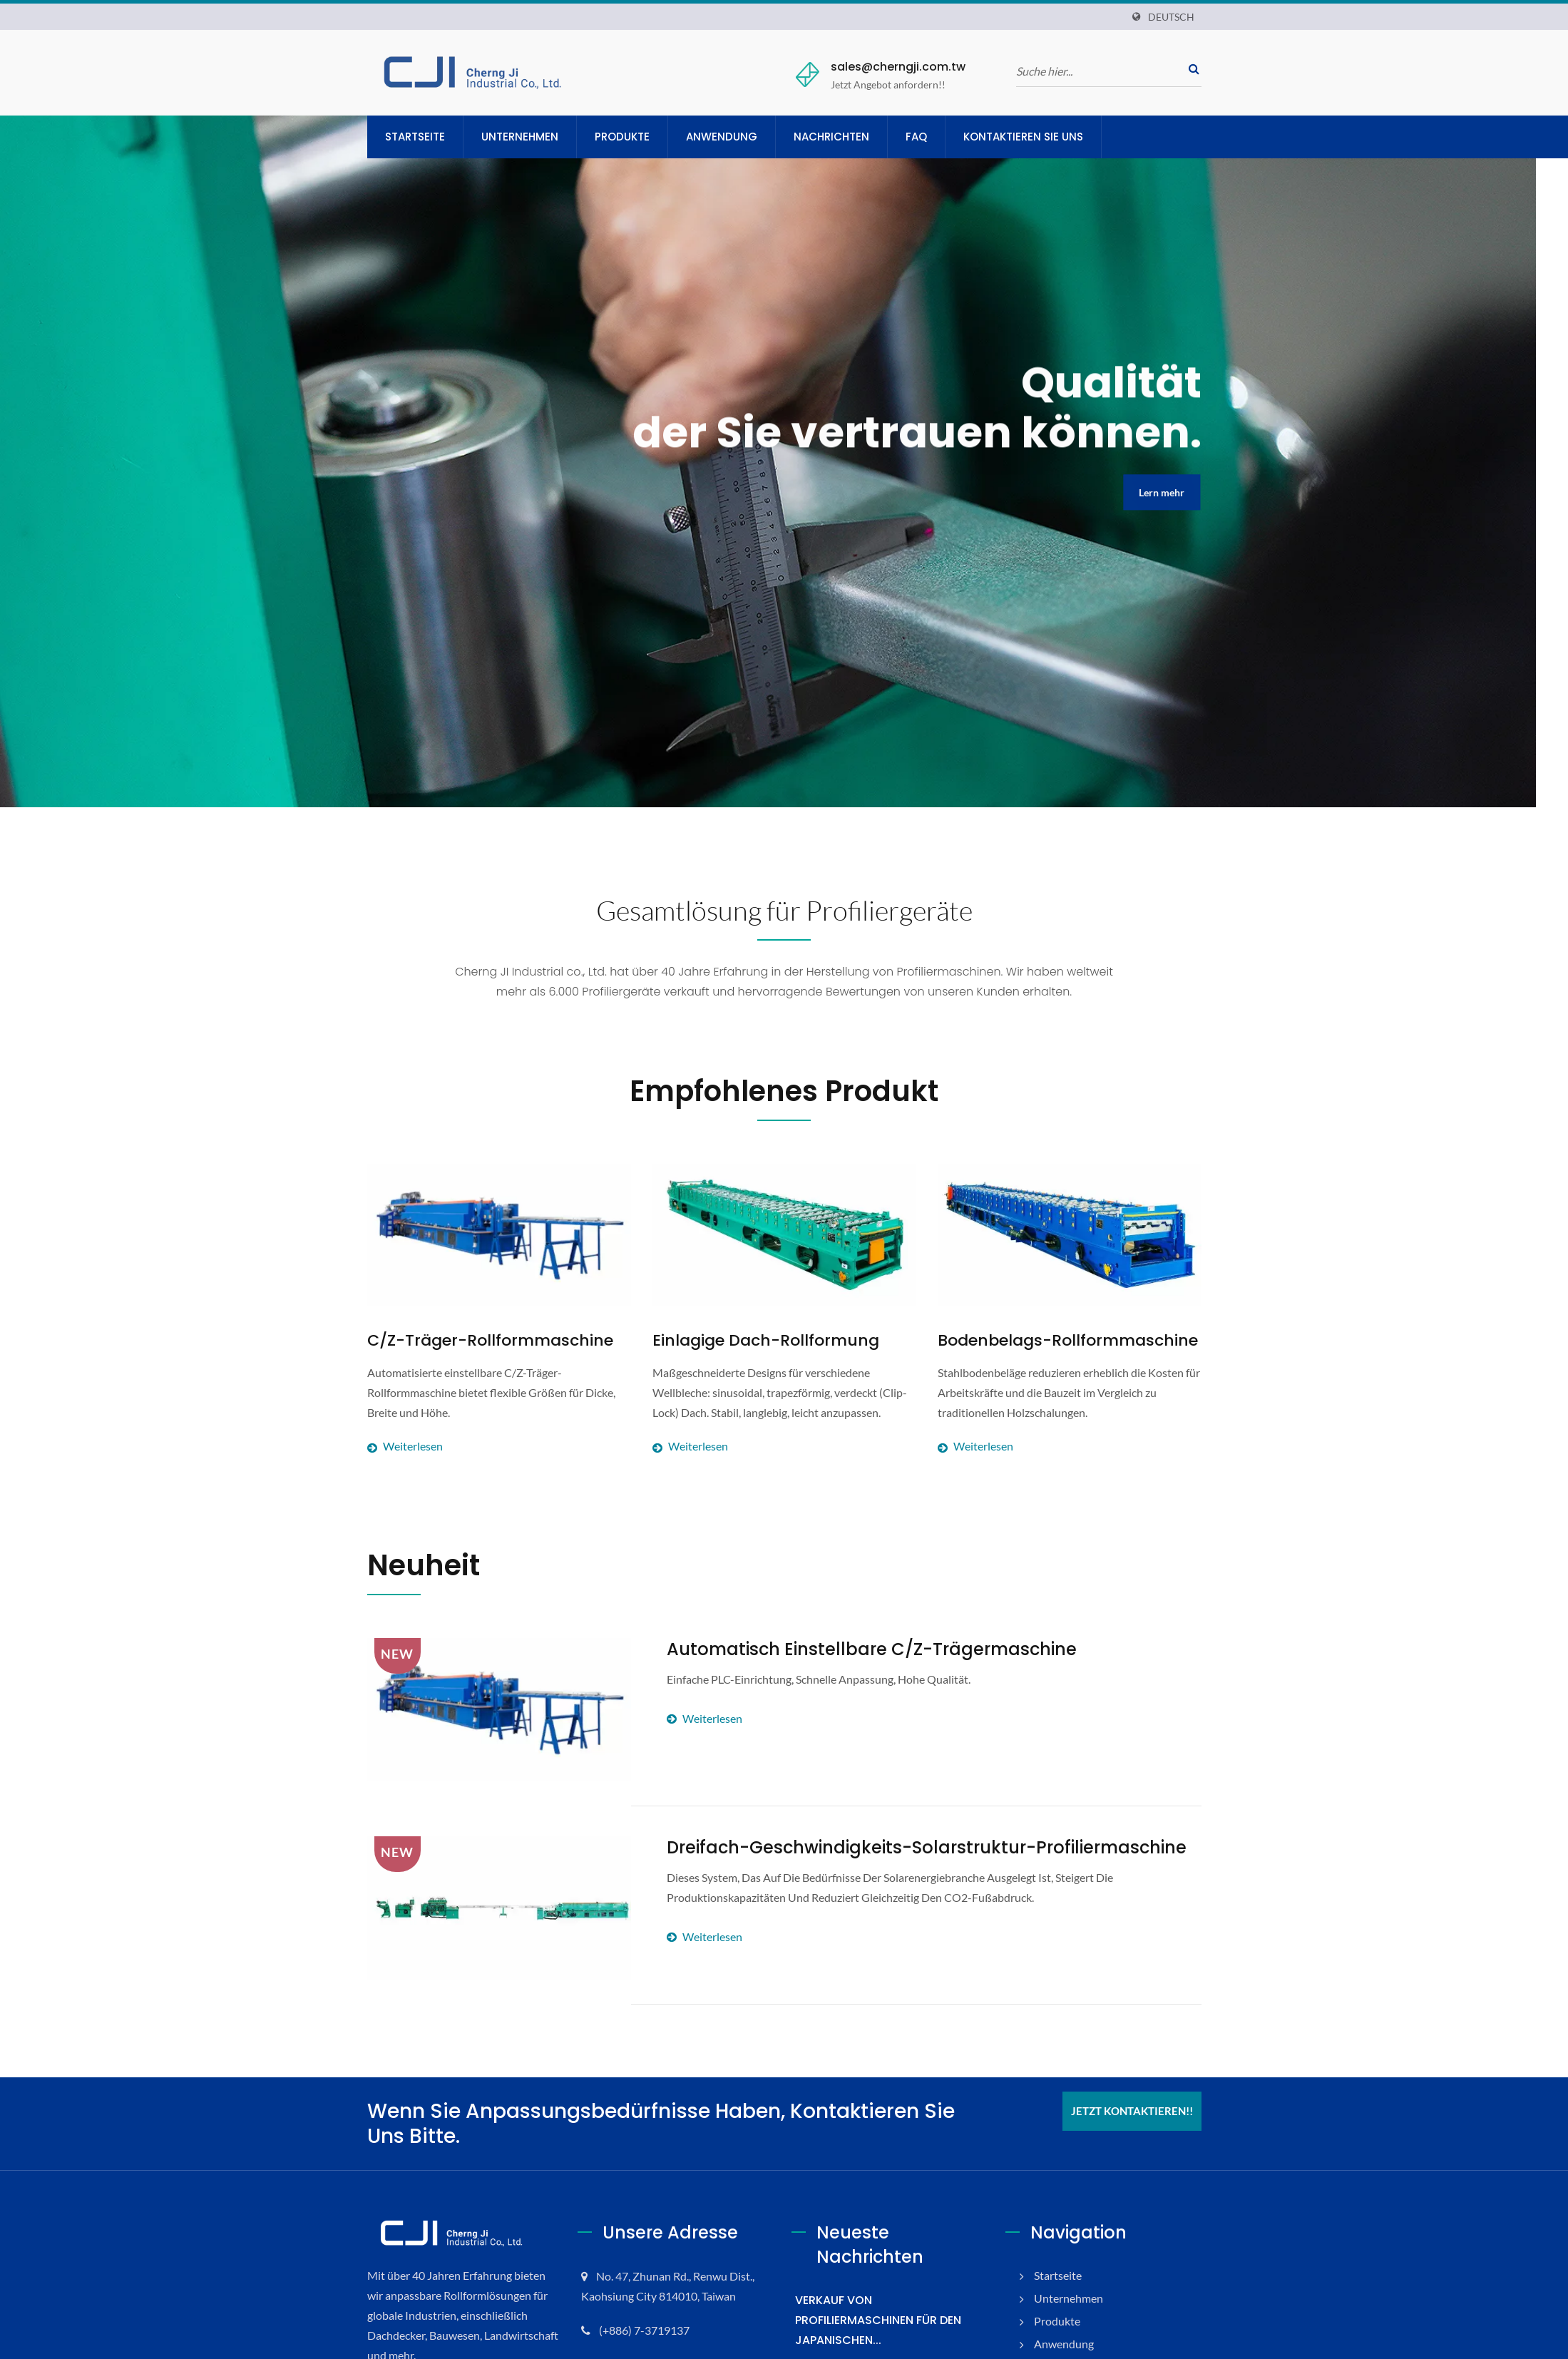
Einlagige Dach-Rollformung (750, 1340)
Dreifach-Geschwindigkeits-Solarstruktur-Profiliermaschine (888, 1847)
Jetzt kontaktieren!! (1131, 2111)
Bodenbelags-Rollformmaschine (1049, 1340)
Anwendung (737, 137)
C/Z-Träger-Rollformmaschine (470, 1340)
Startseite (417, 137)
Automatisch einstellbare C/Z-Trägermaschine (841, 1649)
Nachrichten (848, 137)
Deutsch (1170, 16)
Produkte (635, 137)
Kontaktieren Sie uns (1045, 137)
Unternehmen (528, 137)
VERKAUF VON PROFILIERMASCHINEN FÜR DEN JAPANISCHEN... (886, 2271)
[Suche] (1098, 70)
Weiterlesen (499, 1408)
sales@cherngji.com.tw (889, 67)
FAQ (934, 137)
